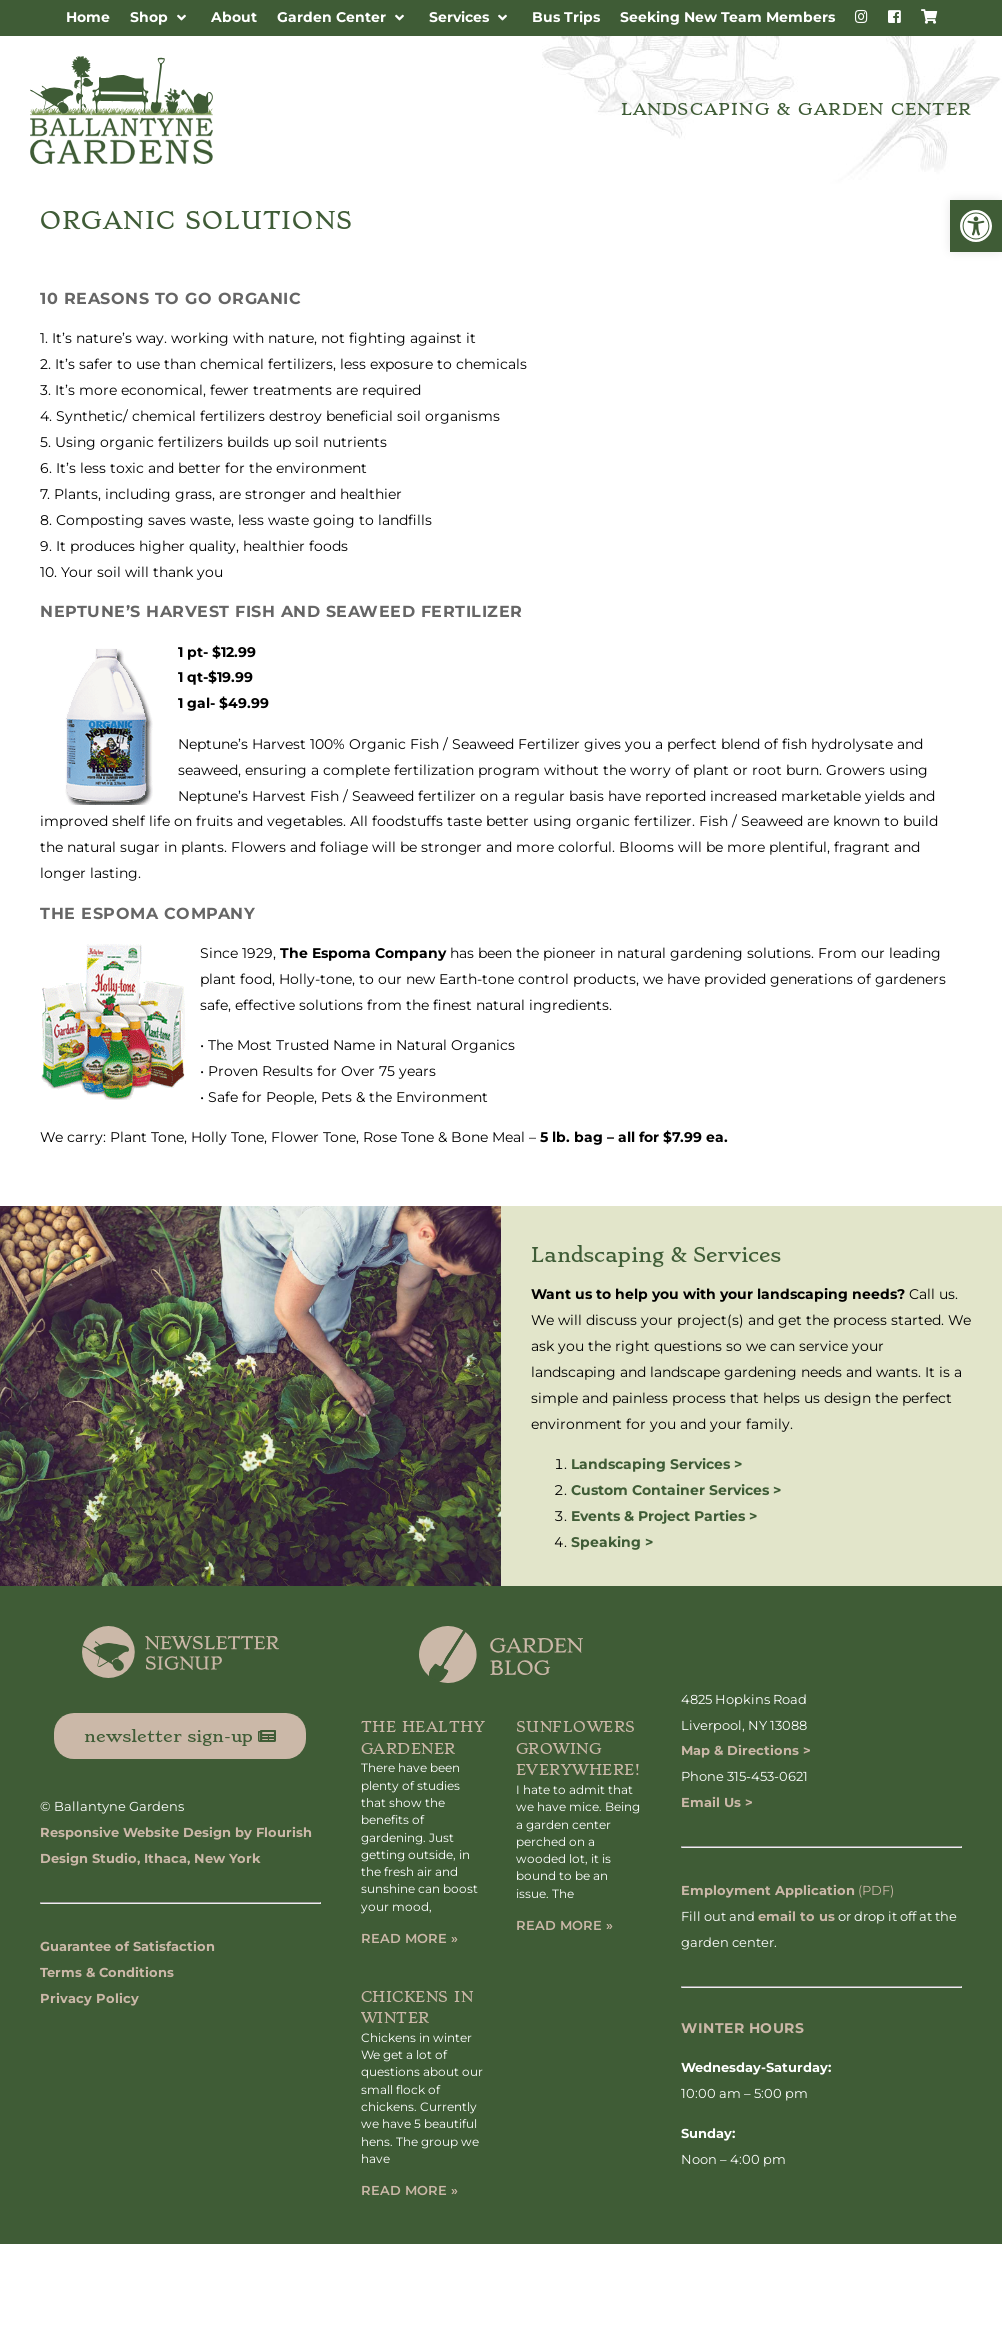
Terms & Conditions (107, 1972)
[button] (976, 226)
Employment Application (768, 1890)
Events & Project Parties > (664, 1516)
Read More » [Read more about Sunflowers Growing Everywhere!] (564, 1925)
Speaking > (612, 1542)
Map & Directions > (746, 1750)
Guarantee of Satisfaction (127, 1946)
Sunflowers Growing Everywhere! (578, 1748)
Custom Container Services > (676, 1490)
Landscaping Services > (656, 1464)
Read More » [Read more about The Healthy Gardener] (409, 1938)
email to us (796, 1916)
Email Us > (717, 1802)
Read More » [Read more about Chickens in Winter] (409, 2190)
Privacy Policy (89, 1998)
